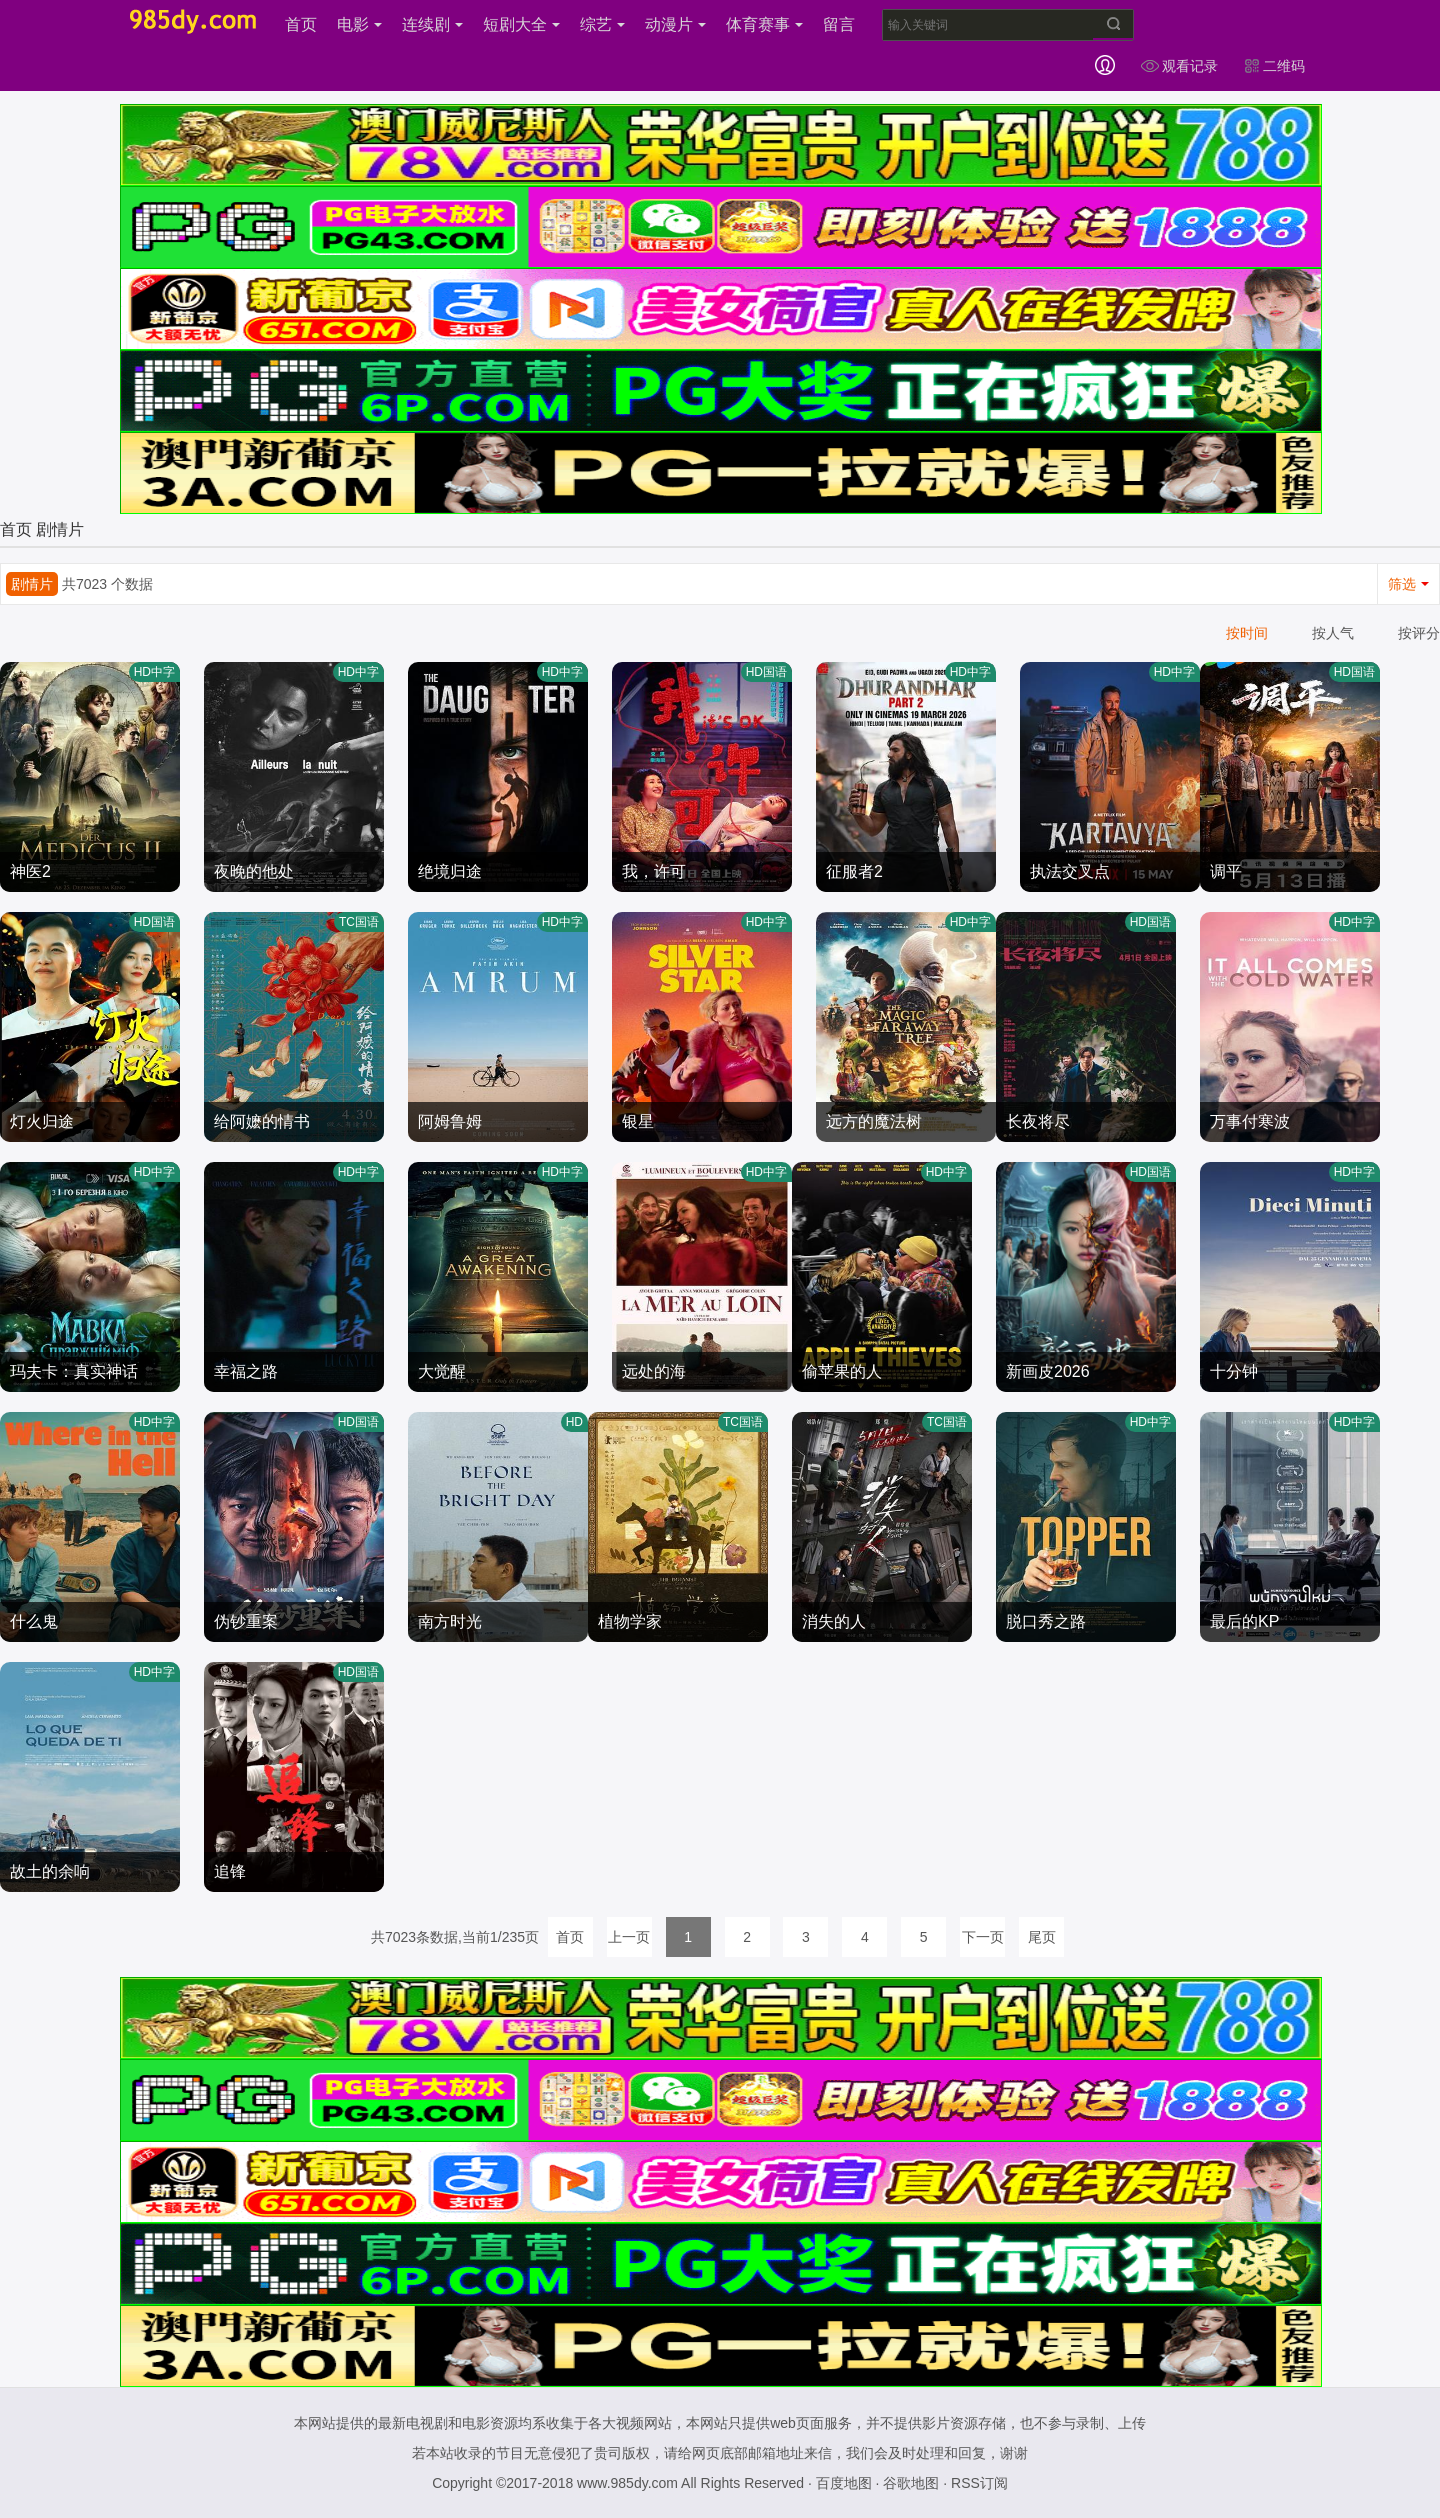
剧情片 (60, 529)
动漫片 (675, 24)
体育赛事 (764, 24)
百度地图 (844, 2483)
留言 (839, 24)
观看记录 (1179, 66)
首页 (301, 24)
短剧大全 (521, 24)
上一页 (629, 1937)
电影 (359, 24)
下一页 (983, 1937)
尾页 (1042, 1937)
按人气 (1333, 633)
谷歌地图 (911, 2483)
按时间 (1247, 633)
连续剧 (432, 24)
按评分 (1419, 633)
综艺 (602, 24)
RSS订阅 (979, 2483)
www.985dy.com (627, 2483)
